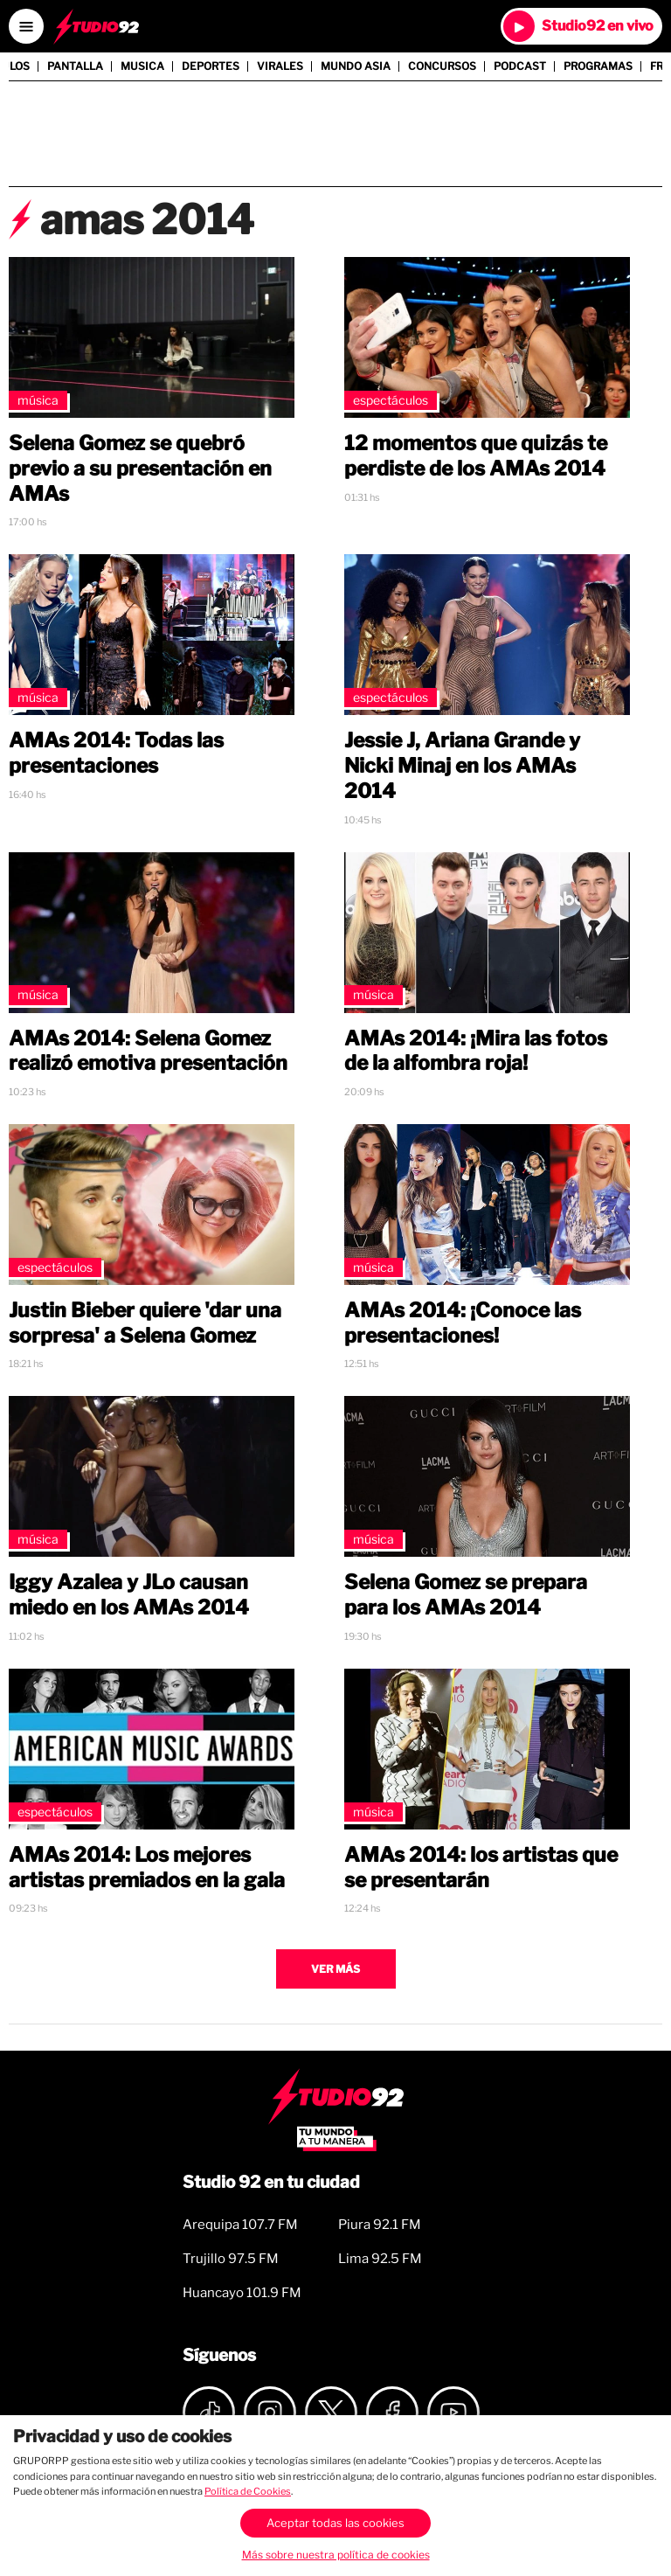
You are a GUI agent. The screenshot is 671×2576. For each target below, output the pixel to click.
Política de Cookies (247, 2491)
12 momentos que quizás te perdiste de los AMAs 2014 (475, 456)
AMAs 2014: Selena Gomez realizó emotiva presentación (148, 1051)
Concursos (442, 66)
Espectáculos (390, 399)
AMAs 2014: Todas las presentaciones (116, 753)
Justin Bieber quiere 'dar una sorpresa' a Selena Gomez (145, 1323)
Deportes (210, 66)
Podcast (520, 66)
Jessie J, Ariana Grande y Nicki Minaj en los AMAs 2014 (462, 765)
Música (38, 399)
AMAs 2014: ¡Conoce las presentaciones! (462, 1323)
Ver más (335, 1968)
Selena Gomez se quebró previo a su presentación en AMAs (140, 468)
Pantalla (75, 66)
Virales (280, 66)
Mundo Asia (356, 66)
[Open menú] (26, 26)
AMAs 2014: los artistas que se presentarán (481, 1867)
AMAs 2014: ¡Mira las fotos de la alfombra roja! (475, 1051)
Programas (598, 66)
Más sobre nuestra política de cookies (336, 2554)
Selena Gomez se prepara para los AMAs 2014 (465, 1595)
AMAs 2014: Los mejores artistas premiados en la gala (147, 1867)
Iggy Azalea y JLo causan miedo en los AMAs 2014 (129, 1595)
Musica (142, 66)
